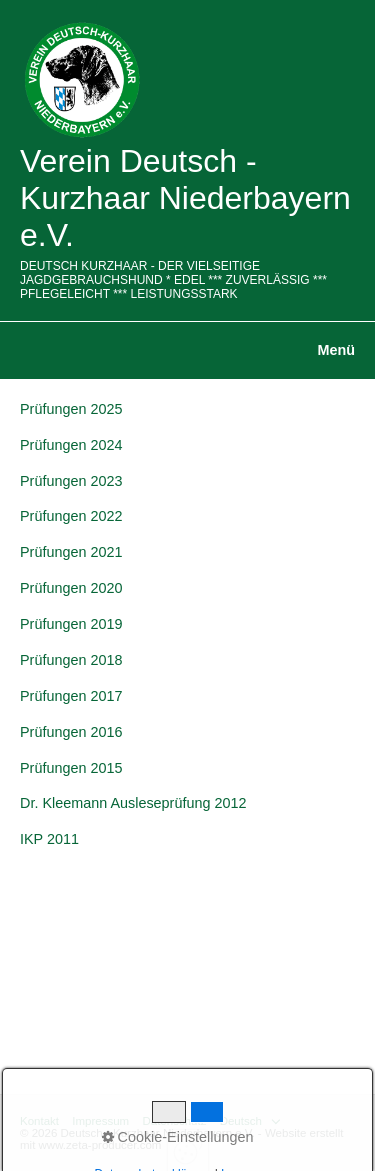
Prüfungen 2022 (71, 516)
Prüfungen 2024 (71, 445)
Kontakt (39, 1121)
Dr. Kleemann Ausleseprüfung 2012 (133, 803)
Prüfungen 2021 (71, 552)
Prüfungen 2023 (71, 481)
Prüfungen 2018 (71, 660)
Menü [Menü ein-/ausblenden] (336, 350)
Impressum (100, 1121)
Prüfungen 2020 (71, 588)
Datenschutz (174, 1121)
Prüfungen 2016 (71, 732)
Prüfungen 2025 (71, 409)
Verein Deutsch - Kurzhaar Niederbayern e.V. (185, 198)
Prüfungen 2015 (71, 768)
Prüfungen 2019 (71, 624)
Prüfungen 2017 (71, 696)
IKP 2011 (49, 839)
